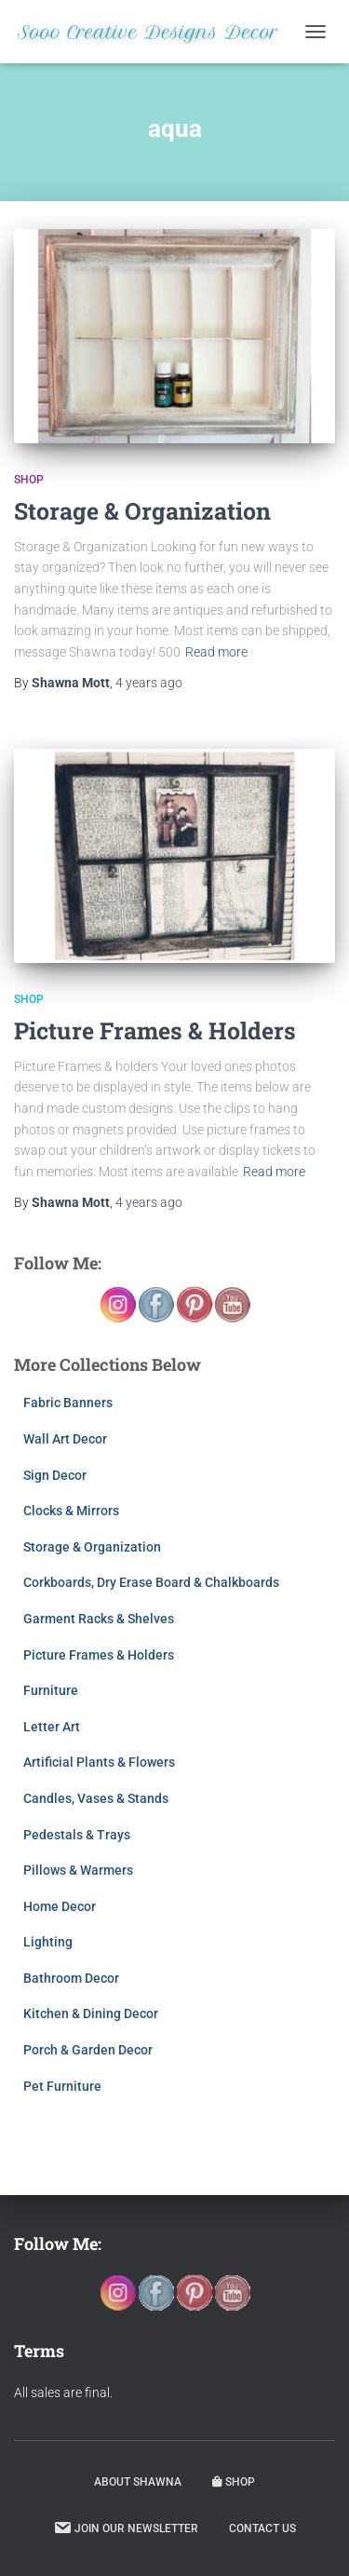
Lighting (48, 1941)
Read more (216, 651)
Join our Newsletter (125, 2527)
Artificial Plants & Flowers (99, 1762)
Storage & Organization (142, 510)
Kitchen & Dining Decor (90, 2013)
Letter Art (51, 1726)
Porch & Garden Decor (88, 2049)
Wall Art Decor (65, 1438)
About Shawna (137, 2481)
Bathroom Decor (71, 1978)
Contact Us (262, 2528)
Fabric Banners (68, 1402)
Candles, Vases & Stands (95, 1798)
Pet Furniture (62, 2086)
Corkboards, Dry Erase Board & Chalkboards (151, 1582)
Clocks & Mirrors (71, 1510)
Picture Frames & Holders (155, 1030)
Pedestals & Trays (76, 1834)
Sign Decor (55, 1475)
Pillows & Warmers (78, 1870)
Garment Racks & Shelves (98, 1618)
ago (148, 682)
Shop (29, 479)
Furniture (50, 1690)
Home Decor (59, 1906)
